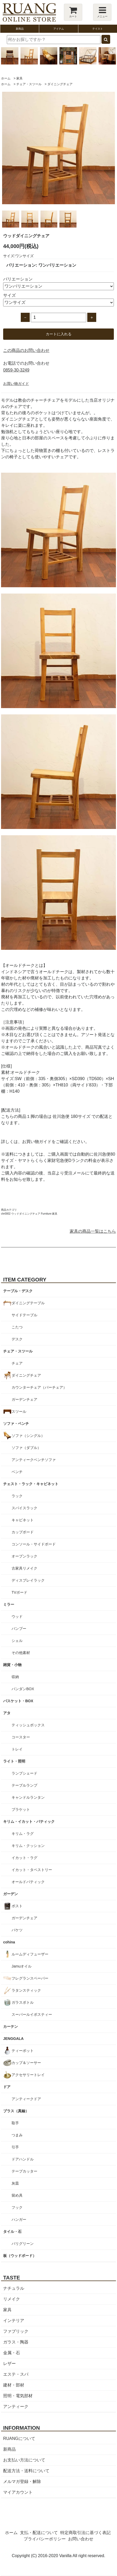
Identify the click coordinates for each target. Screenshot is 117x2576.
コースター (21, 1737)
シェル (17, 1641)
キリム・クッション (28, 1846)
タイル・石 (12, 2231)
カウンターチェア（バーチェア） (39, 1387)
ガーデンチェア (24, 1399)
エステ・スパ (15, 2374)
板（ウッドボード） (19, 2256)
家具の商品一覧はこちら (93, 1231)
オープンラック (24, 1556)
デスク (17, 1339)
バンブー (19, 1628)
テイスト (97, 28)
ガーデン (10, 1894)
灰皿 (15, 2183)
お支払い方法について (24, 2460)
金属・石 (11, 2353)
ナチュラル (13, 2288)
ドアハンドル (23, 2159)
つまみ (17, 2135)
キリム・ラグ (23, 1833)
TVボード (19, 1592)
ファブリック (15, 2331)
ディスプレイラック (28, 1580)
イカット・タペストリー (32, 1870)
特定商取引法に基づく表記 (85, 2532)
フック (17, 2207)
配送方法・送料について (26, 2471)
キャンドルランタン (28, 1797)
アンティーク (15, 2406)
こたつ (17, 1327)
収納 (15, 1677)
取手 (15, 2123)
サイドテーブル (24, 1315)
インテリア (13, 2320)
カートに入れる (59, 334)
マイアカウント (18, 2492)
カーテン (10, 2026)
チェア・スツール (29, 84)
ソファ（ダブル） (26, 1448)
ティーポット (23, 2051)
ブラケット (21, 1809)
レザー (9, 2363)
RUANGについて (19, 2438)
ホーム (6, 78)
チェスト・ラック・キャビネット (30, 1484)
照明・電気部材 (18, 2396)
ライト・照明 (14, 1761)
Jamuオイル (22, 1966)
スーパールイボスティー (32, 2014)
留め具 (17, 2195)
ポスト (17, 1906)
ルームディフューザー (30, 1954)
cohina (9, 1942)
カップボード (23, 1532)
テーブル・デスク (18, 1291)
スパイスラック (24, 1508)
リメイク (11, 2299)
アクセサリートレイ (28, 2075)
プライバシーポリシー (45, 2539)
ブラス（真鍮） (16, 2111)
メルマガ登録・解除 (22, 2481)
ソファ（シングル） (28, 1435)
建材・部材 (13, 2385)
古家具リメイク (24, 1568)
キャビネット (23, 1520)
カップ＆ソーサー (26, 2063)
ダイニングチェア (60, 84)
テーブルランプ (24, 1785)
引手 (15, 2147)
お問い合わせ (80, 2539)
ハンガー (19, 2219)
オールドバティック (28, 1882)
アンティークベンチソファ (34, 1460)
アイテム (58, 28)
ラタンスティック (26, 1990)
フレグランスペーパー (30, 1978)
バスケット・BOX (18, 1701)
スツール (19, 1411)
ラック (17, 1496)
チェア (17, 1363)
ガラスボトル (23, 2002)
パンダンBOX (23, 1689)
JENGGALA (13, 2038)
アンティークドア (26, 2099)
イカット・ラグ (24, 1858)
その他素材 (21, 1653)
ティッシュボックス (28, 1725)
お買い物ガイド (16, 383)
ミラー (8, 1604)
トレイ (17, 1749)
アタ (7, 1713)
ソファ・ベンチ (16, 1423)
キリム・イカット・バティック (29, 1821)
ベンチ (17, 1472)
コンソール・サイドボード (34, 1544)
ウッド (17, 1616)
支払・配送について (39, 2532)
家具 (19, 78)
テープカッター (24, 2171)
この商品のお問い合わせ (26, 350)
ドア (7, 2087)
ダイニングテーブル (28, 1303)
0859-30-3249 (16, 370)
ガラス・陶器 (15, 2342)
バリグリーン (23, 2243)
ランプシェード (24, 1773)
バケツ (17, 1930)
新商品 (20, 28)
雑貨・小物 (12, 1665)
